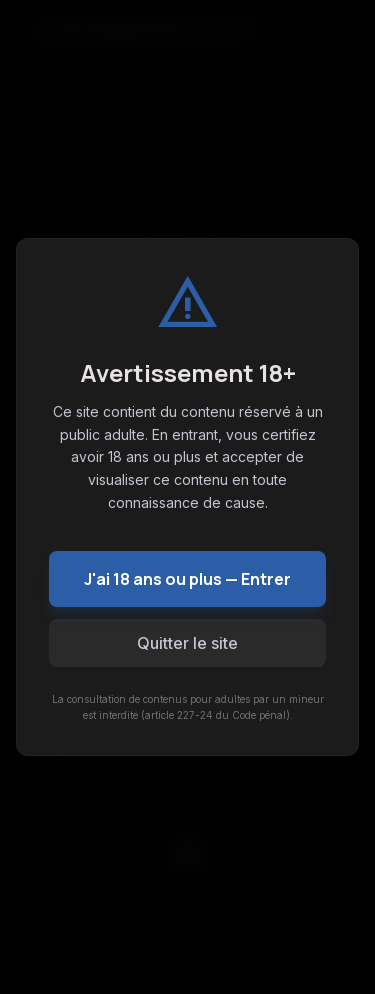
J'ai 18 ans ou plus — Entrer (187, 579)
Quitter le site (187, 643)
